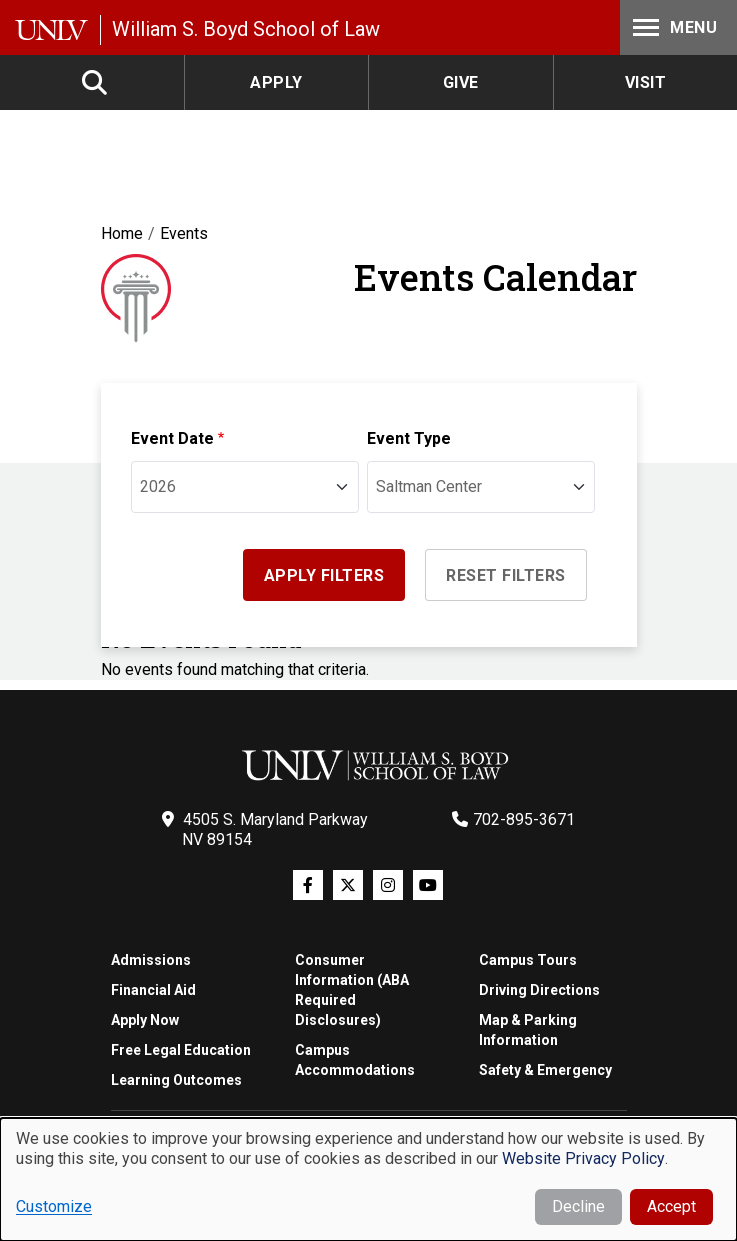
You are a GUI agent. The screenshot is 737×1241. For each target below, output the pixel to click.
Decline (578, 1206)
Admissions (151, 960)
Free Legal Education (181, 1050)
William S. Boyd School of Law (246, 29)
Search (96, 82)
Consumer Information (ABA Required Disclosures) (352, 990)
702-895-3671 (524, 819)
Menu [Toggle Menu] (673, 27)
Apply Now (145, 1020)
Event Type (409, 438)
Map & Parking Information (528, 1030)
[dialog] (368, 1179)
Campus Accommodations (355, 1060)
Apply (276, 82)
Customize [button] (54, 1206)
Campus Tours (528, 960)
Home (122, 233)
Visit (646, 82)
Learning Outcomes (176, 1080)
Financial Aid (153, 990)
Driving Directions (539, 990)
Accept (671, 1206)
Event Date (172, 438)
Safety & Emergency (545, 1070)
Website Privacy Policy (583, 1158)
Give (461, 82)
